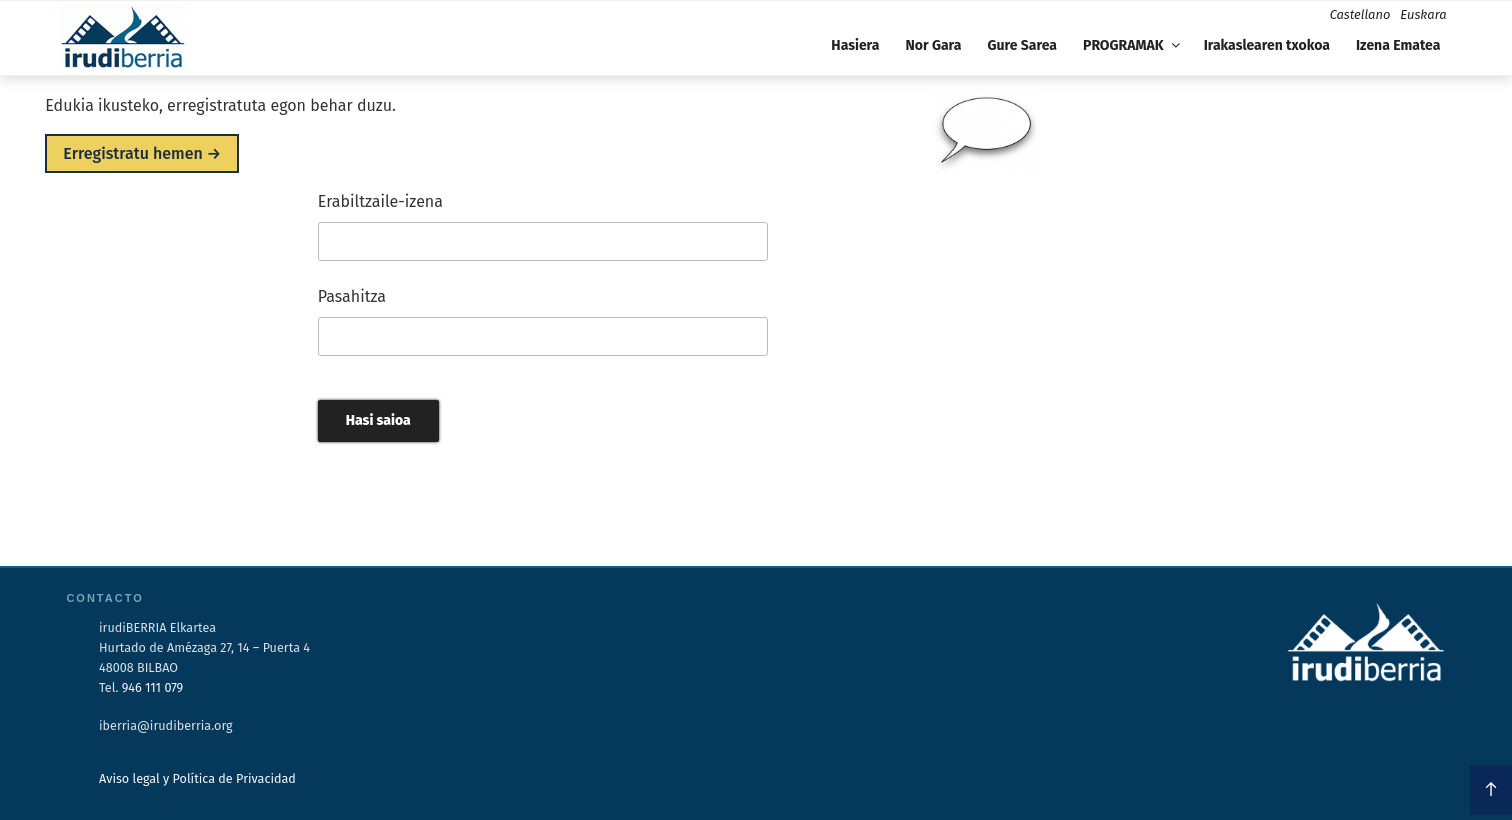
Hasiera (855, 45)
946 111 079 (152, 687)
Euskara (1423, 14)
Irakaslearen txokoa (1267, 45)
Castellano (1360, 14)
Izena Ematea (1398, 45)
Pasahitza (352, 296)
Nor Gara (934, 45)
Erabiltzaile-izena (380, 201)
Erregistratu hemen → (142, 153)
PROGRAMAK (1133, 45)
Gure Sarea (1021, 45)
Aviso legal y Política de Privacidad (197, 778)
